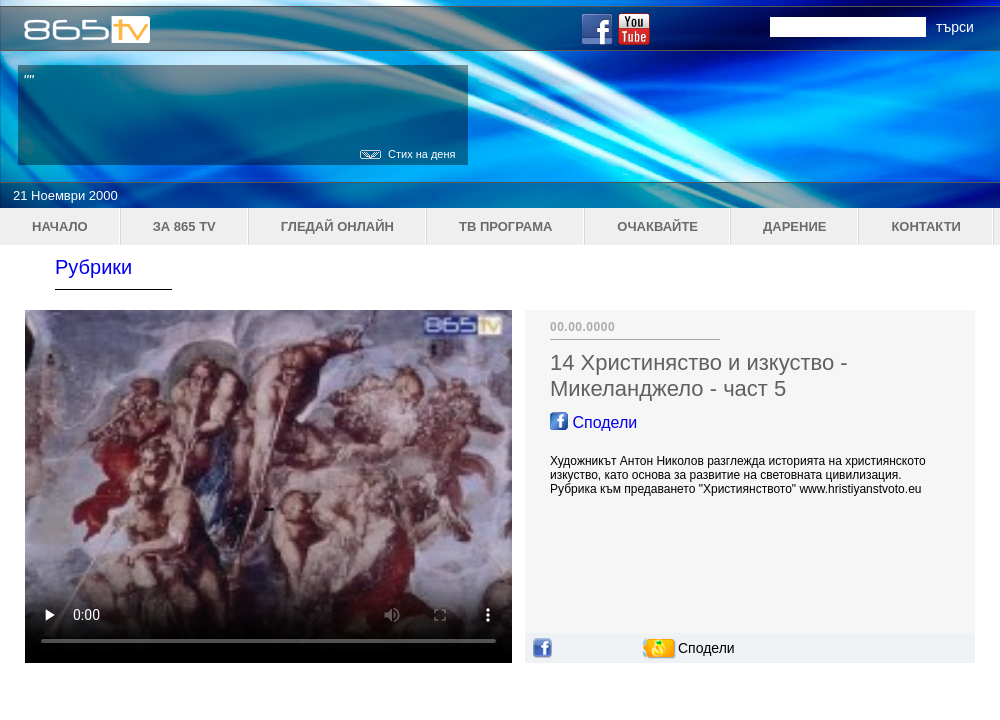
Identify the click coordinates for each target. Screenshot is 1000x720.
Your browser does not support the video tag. (268, 486)
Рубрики (93, 267)
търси (955, 27)
